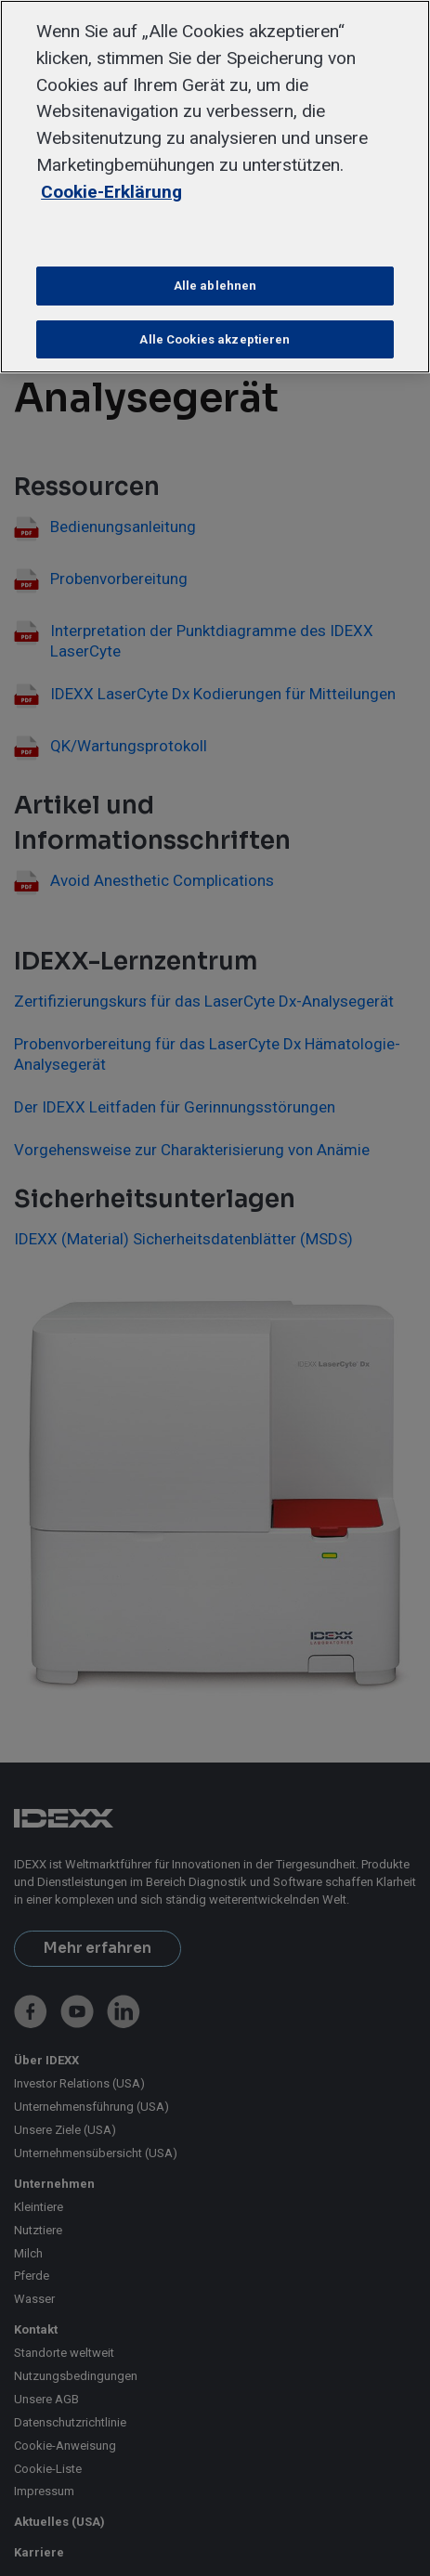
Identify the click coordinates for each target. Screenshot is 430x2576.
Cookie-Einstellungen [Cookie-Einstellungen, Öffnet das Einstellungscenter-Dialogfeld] (215, 234)
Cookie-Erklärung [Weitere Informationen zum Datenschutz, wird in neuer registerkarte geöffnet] (111, 191)
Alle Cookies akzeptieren (214, 339)
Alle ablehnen (215, 286)
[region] (215, 186)
